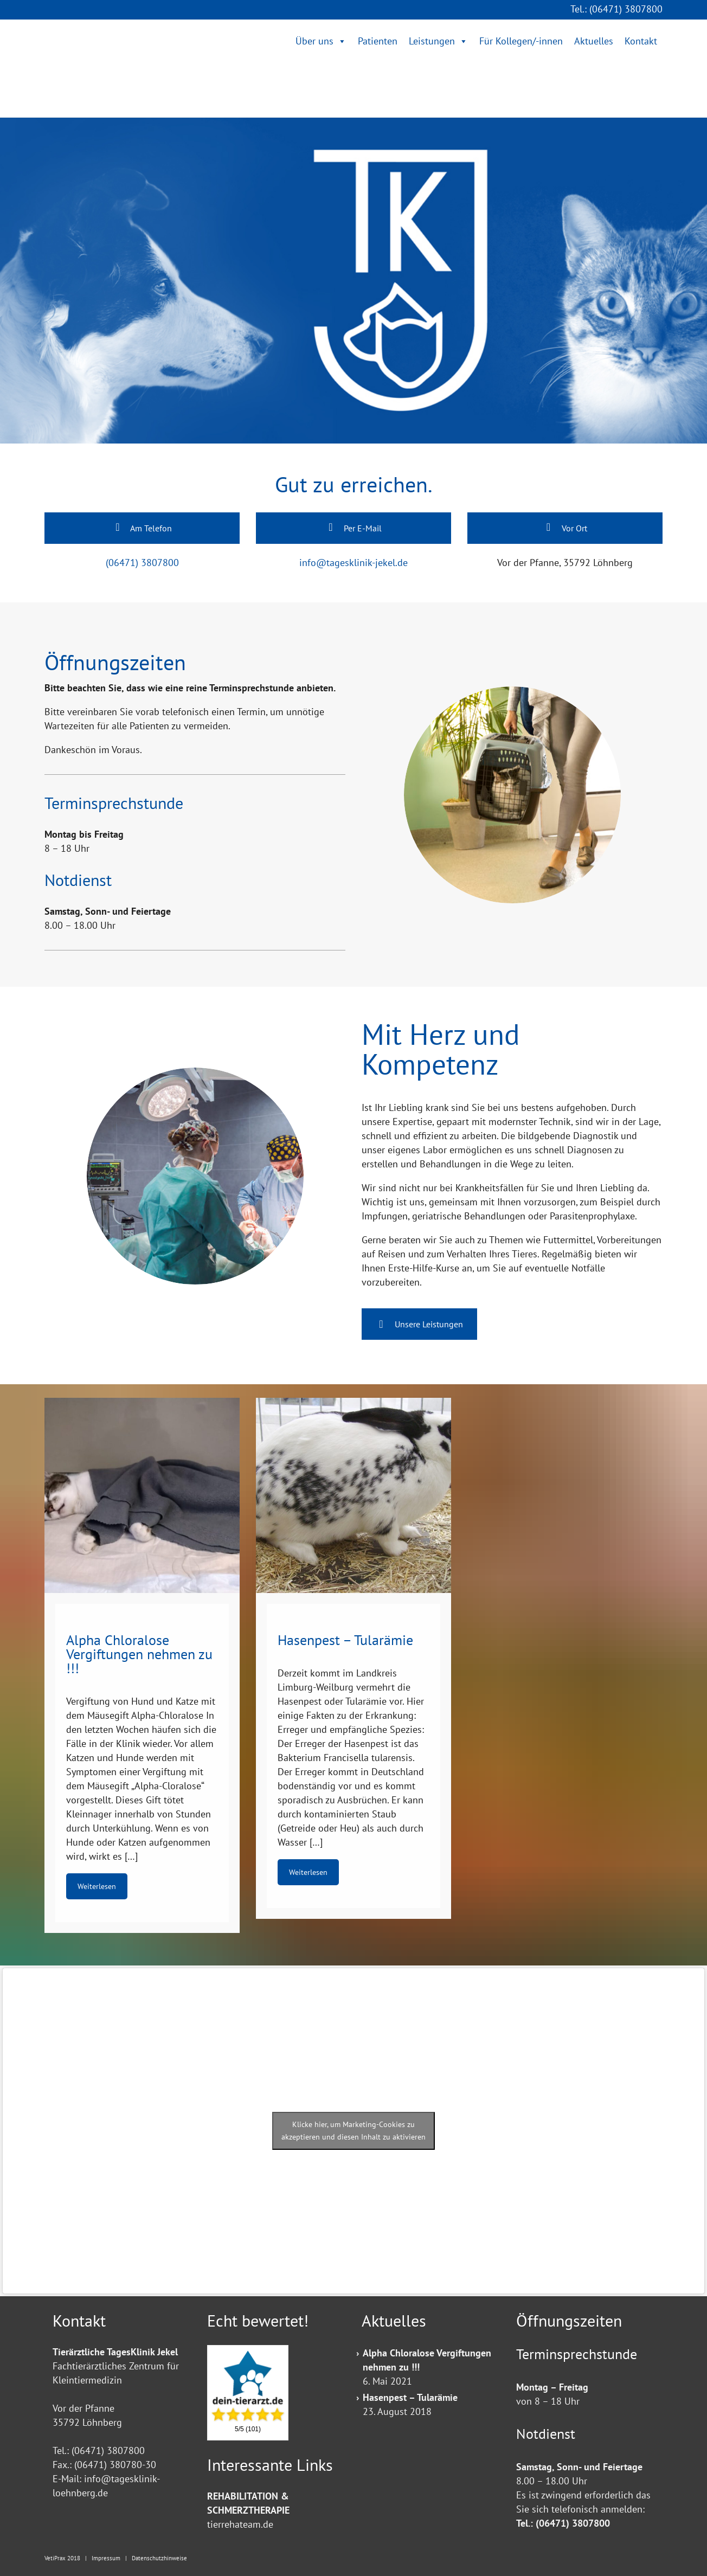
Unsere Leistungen (419, 1324)
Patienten (377, 41)
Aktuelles (593, 41)
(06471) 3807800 (142, 562)
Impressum (106, 2558)
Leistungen (432, 41)
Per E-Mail (353, 528)
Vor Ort (565, 528)
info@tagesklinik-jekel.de (353, 562)
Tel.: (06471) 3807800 (616, 9)
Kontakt (641, 41)
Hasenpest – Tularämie (410, 2397)
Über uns (314, 41)
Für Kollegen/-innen (521, 41)
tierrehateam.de (240, 2524)
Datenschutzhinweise (159, 2558)
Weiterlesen (97, 1886)
